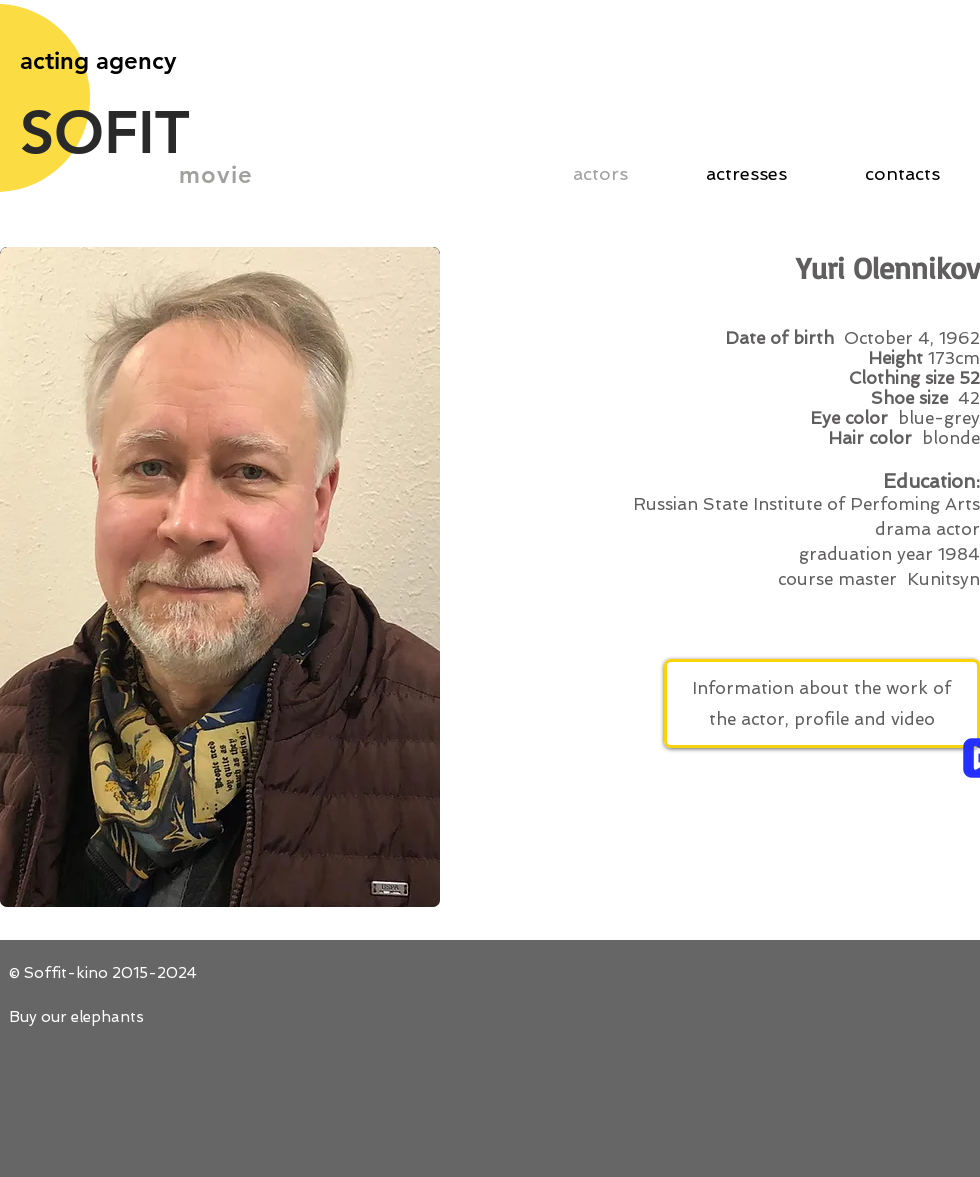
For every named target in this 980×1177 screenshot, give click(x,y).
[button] (220, 577)
